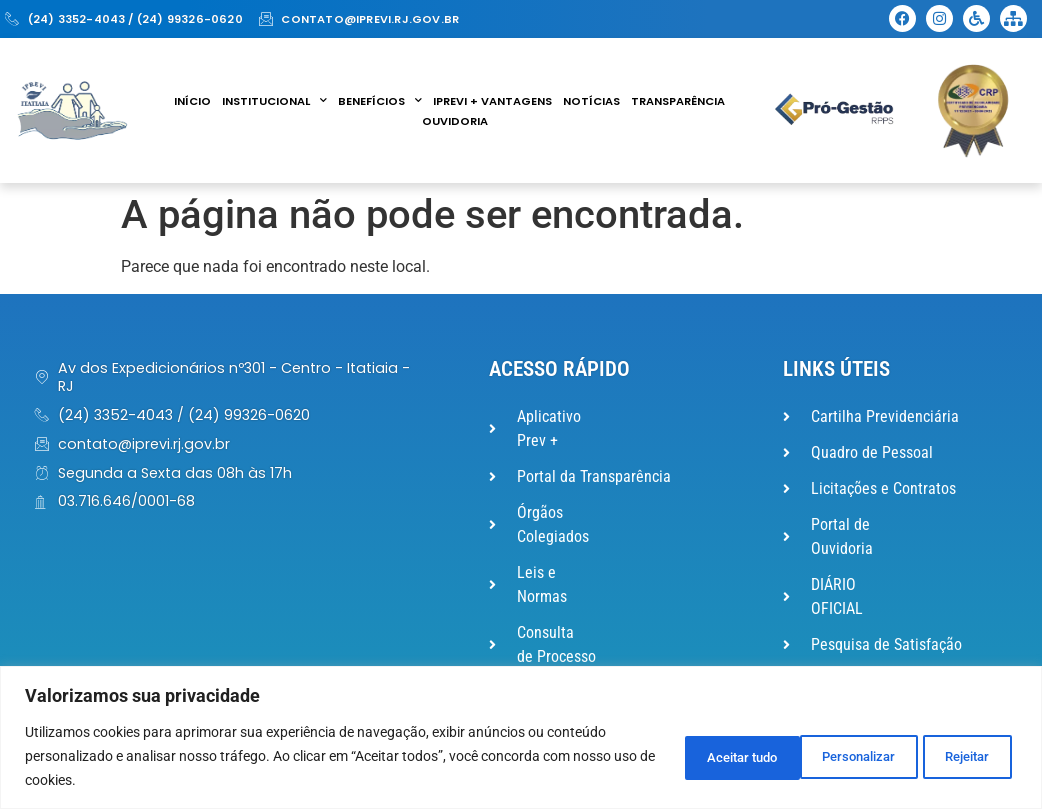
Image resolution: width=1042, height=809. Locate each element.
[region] (521, 737)
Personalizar (686, 756)
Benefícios (380, 101)
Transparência (678, 101)
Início (192, 101)
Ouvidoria (455, 121)
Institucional (274, 101)
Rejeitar (818, 756)
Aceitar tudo (949, 756)
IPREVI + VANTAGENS (492, 101)
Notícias (591, 101)
